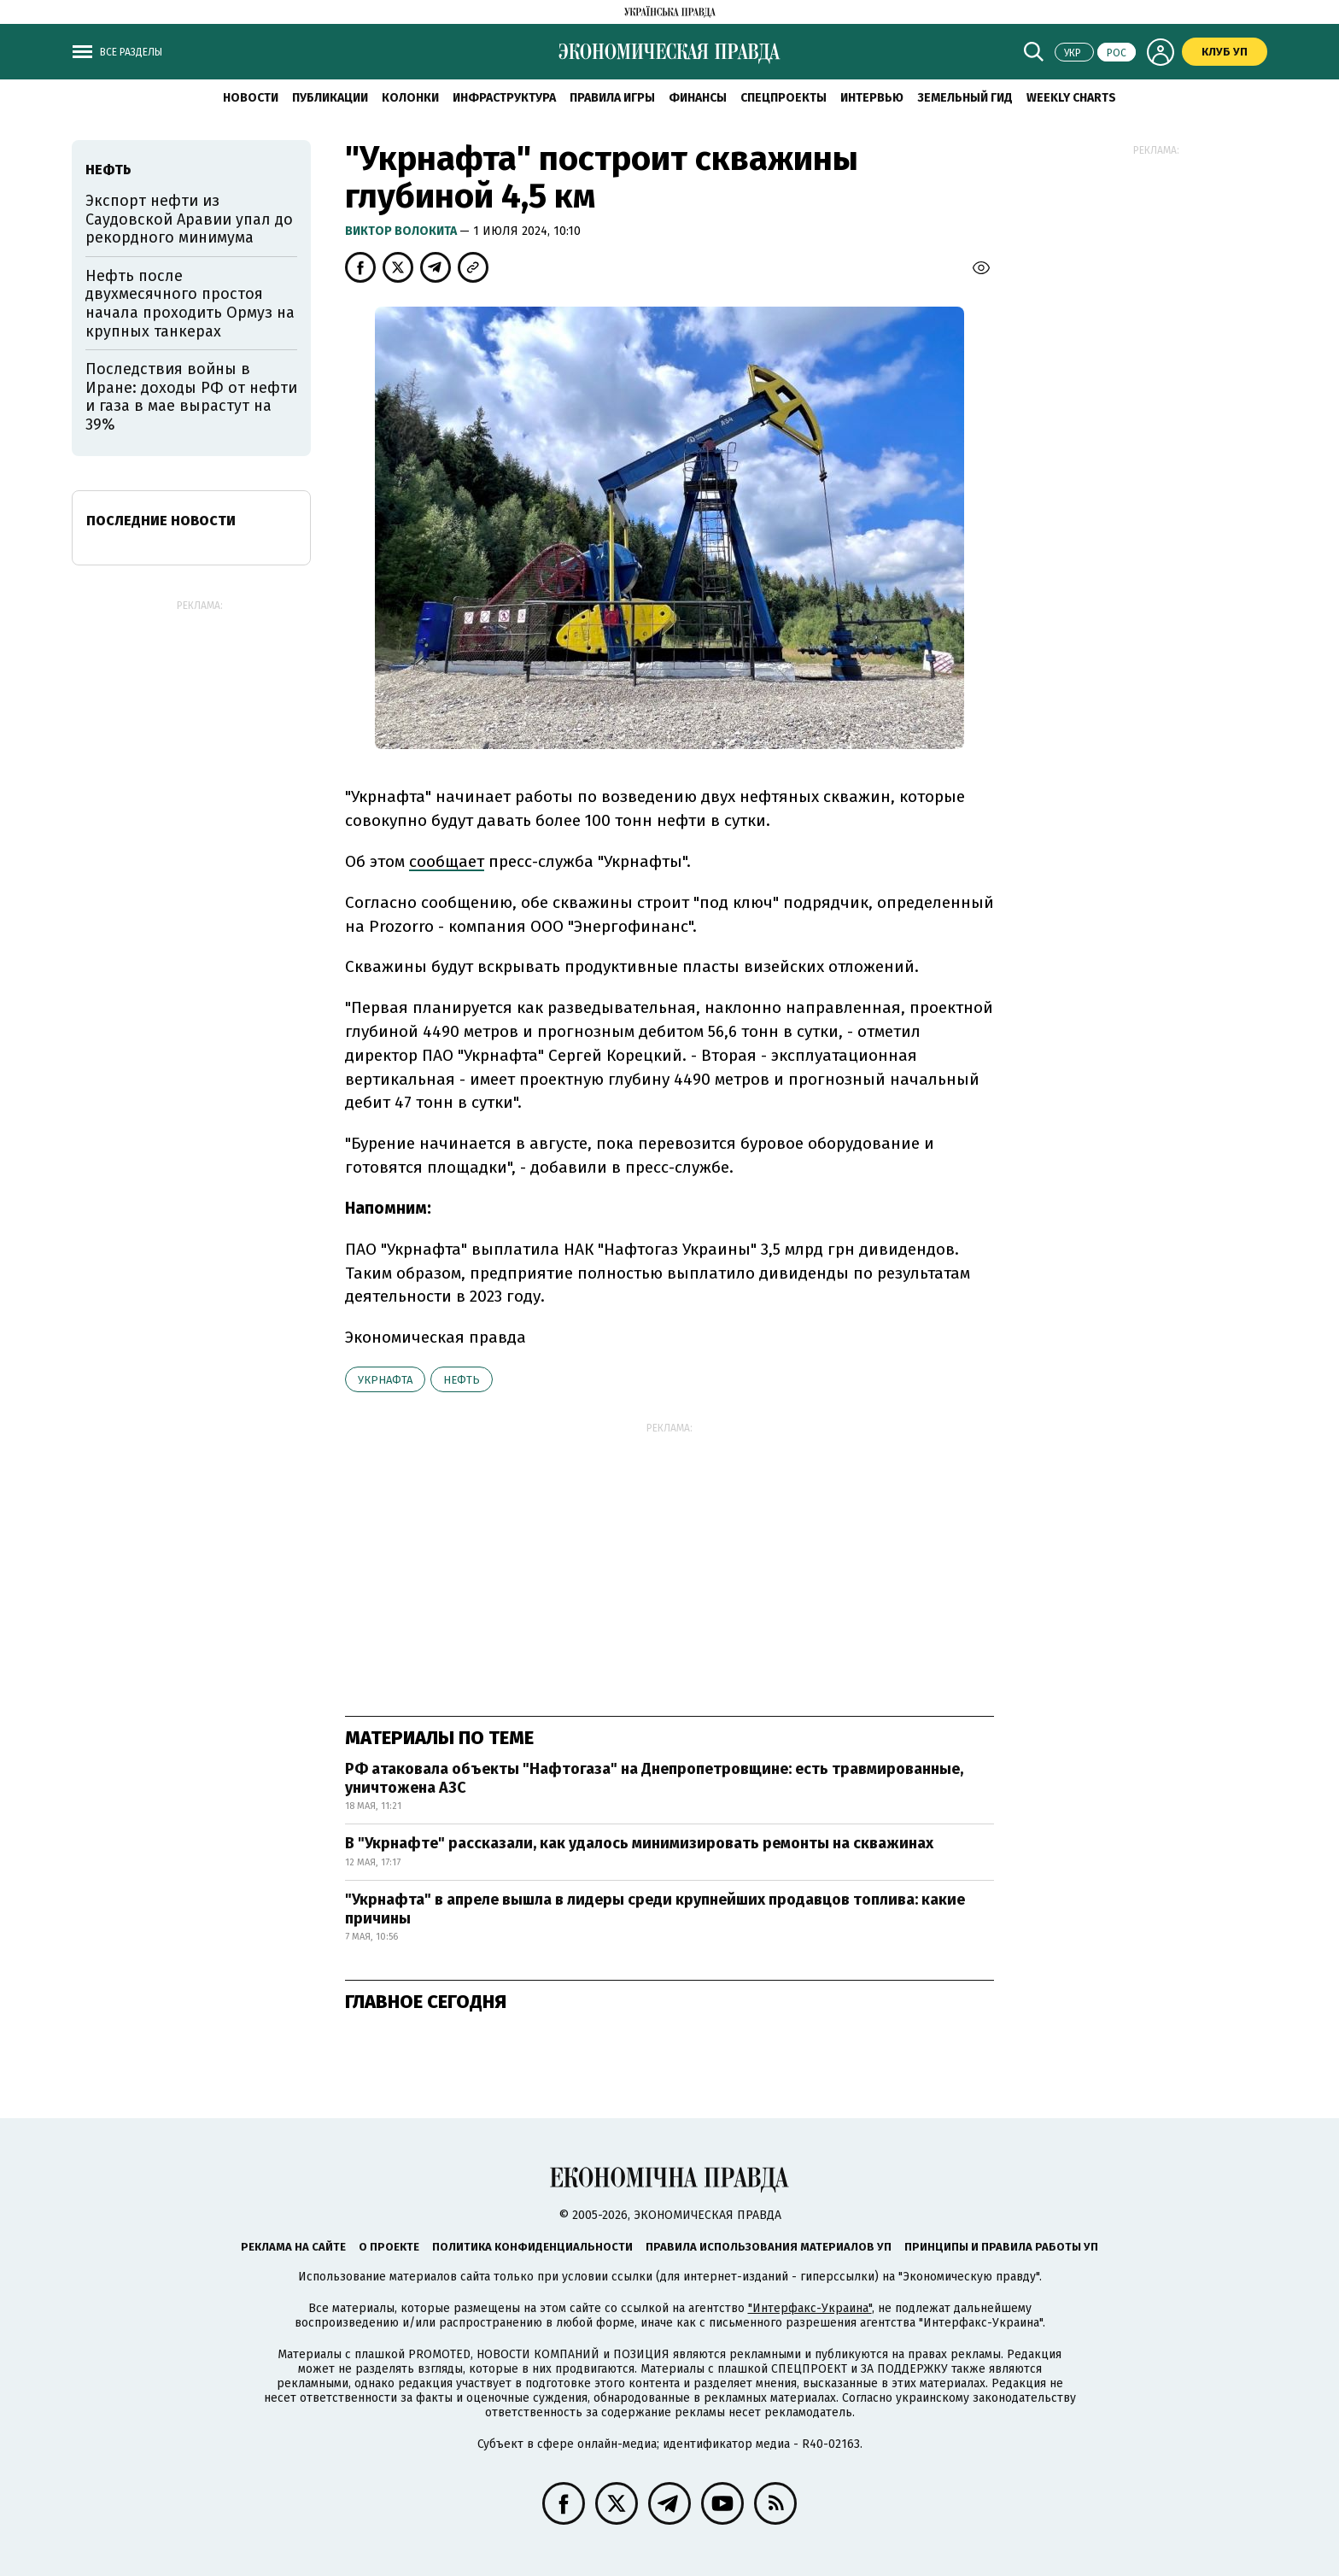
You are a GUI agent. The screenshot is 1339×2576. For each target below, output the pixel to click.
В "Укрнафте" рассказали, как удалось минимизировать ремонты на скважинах (639, 1843)
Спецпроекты (783, 98)
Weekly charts (1071, 98)
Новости (250, 98)
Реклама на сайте (293, 2246)
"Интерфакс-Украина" (810, 2308)
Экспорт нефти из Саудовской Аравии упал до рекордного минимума (189, 219)
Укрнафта (385, 1379)
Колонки (410, 98)
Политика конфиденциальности (532, 2246)
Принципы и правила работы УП (1001, 2246)
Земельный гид (965, 98)
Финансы (698, 98)
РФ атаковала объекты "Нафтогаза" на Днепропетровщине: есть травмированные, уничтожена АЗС (654, 1778)
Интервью (871, 98)
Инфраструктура (504, 98)
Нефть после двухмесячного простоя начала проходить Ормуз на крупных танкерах (190, 303)
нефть (461, 1379)
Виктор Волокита (402, 231)
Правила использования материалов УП (769, 2246)
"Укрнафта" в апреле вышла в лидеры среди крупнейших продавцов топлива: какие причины (655, 1909)
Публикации (330, 98)
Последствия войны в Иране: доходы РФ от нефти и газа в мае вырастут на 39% (191, 397)
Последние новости (161, 520)
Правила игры (612, 98)
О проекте (389, 2246)
